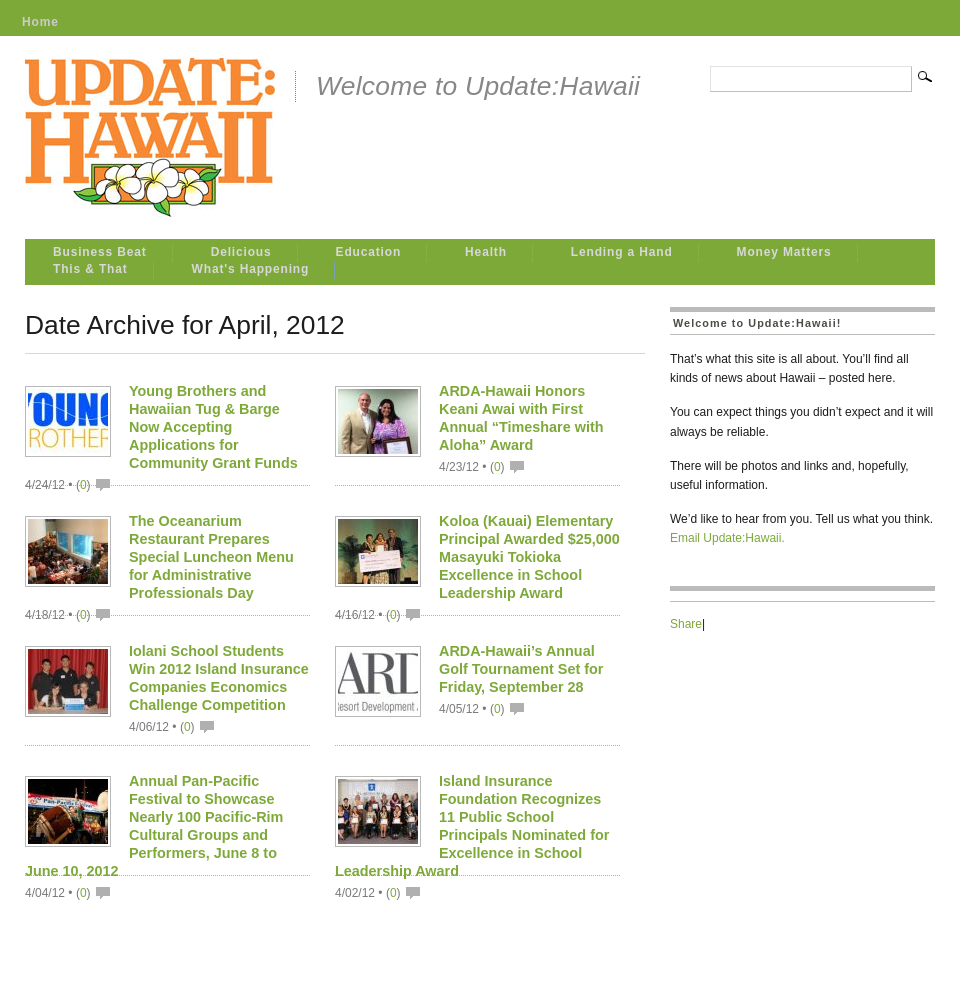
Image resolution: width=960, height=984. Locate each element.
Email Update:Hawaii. (727, 538)
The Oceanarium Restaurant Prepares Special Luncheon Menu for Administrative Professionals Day (211, 557)
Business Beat (100, 252)
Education (369, 252)
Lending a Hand (622, 252)
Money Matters (784, 252)
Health (486, 252)
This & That (90, 269)
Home (40, 22)
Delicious (241, 252)
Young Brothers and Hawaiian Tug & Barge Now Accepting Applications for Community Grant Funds (213, 427)
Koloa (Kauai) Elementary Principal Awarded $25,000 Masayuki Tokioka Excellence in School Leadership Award (529, 557)
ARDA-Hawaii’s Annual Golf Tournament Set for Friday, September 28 (521, 669)
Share (686, 624)
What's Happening (251, 269)
